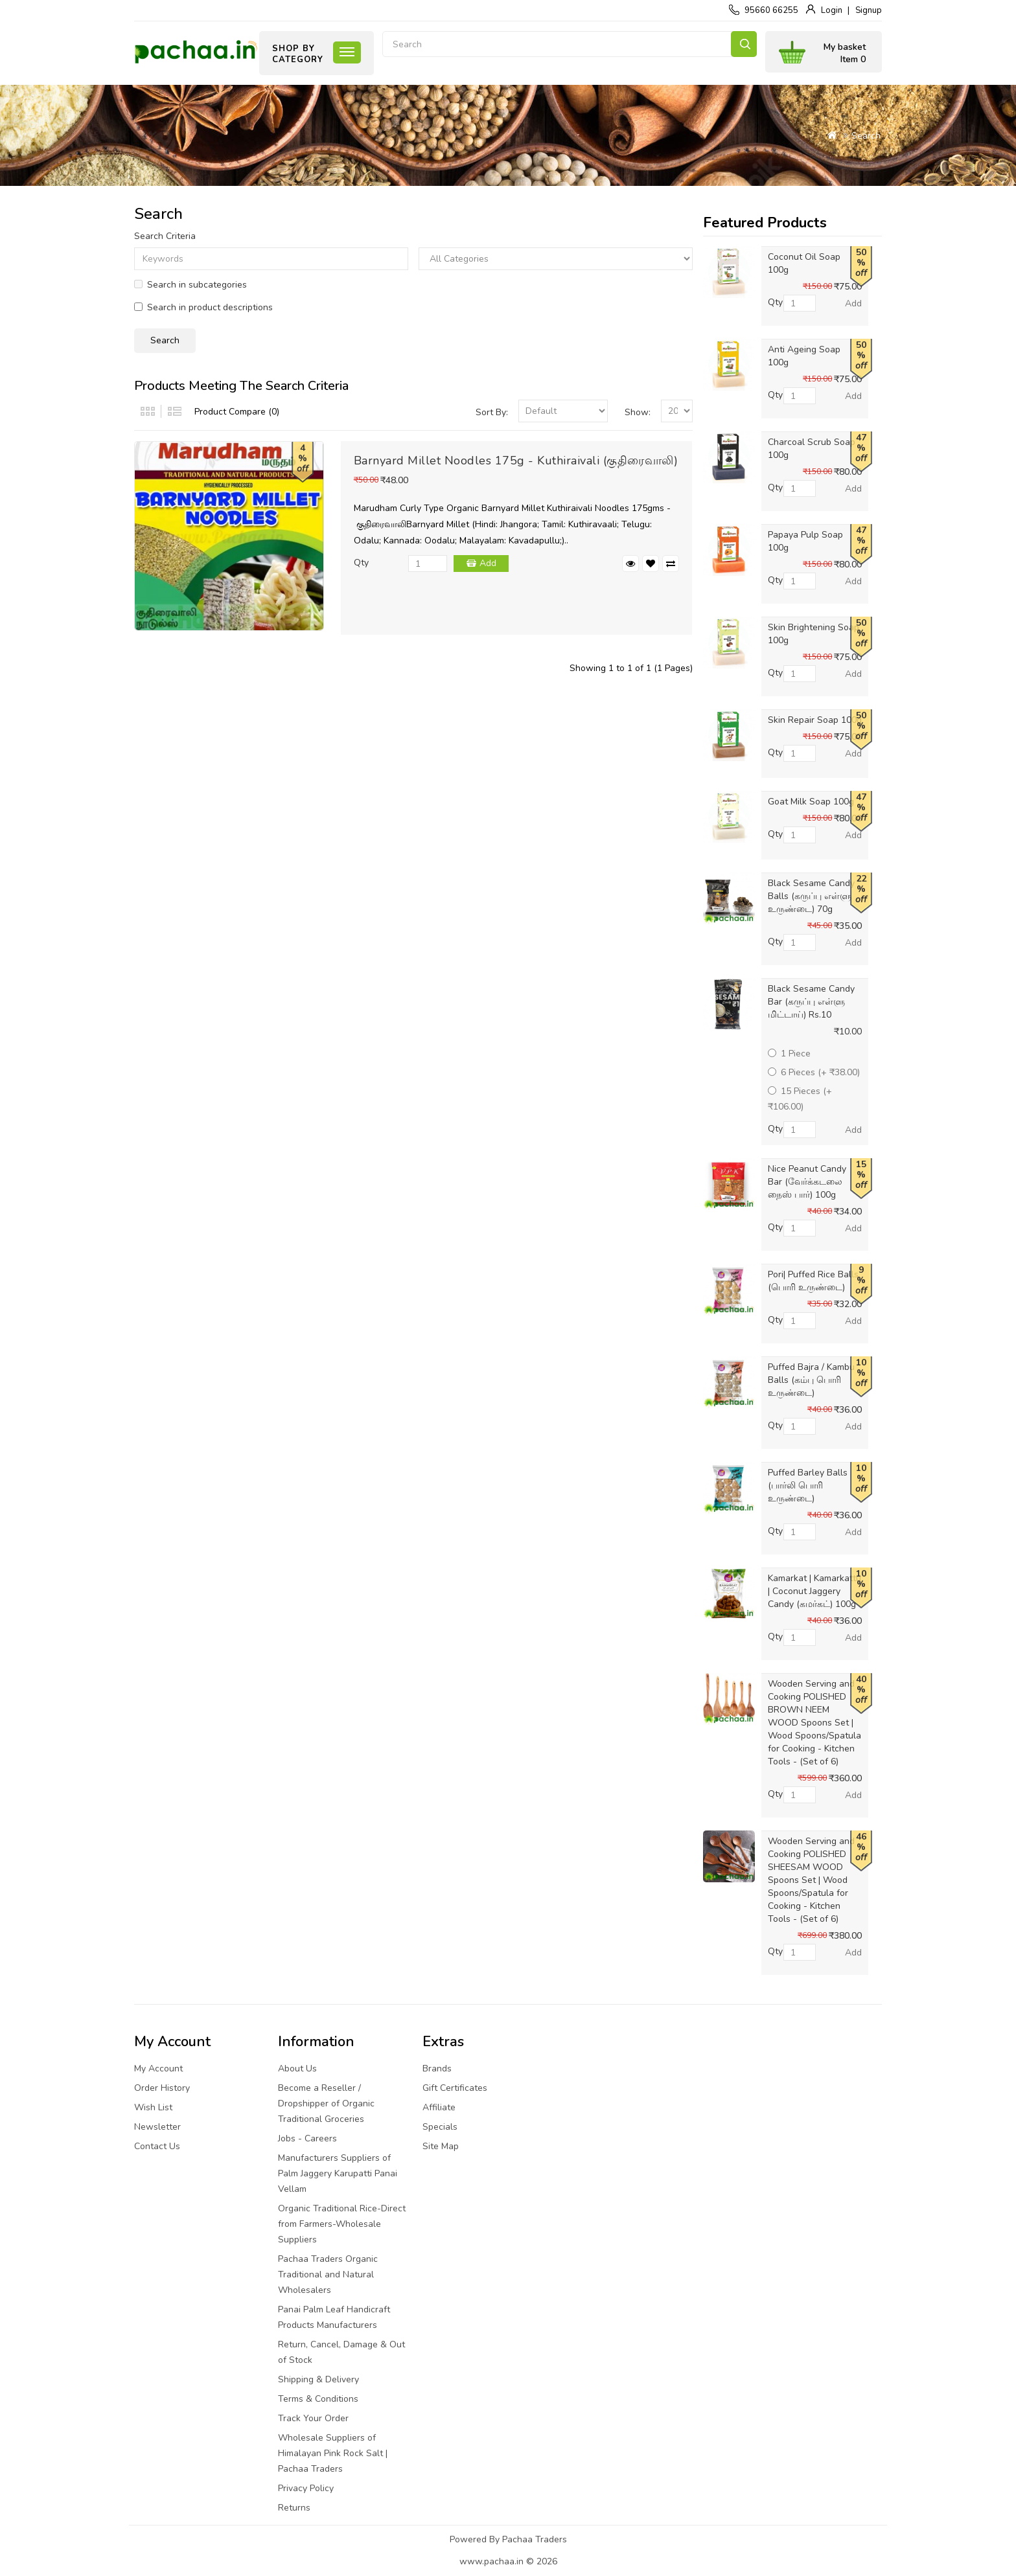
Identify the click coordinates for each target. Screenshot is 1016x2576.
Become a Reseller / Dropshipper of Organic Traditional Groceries (326, 2103)
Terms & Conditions (318, 2399)
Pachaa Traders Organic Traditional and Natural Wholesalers (328, 2274)
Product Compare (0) (236, 411)
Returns (294, 2508)
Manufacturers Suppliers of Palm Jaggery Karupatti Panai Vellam (337, 2173)
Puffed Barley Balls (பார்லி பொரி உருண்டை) (808, 1485)
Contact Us (157, 2146)
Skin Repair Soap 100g (815, 720)
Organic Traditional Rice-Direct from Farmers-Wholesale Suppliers (342, 2224)
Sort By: (492, 412)
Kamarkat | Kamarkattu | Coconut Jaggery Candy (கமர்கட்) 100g (814, 1591)
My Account (158, 2068)
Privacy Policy (306, 2488)
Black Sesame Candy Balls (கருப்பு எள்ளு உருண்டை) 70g (811, 896)
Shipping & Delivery (318, 2379)
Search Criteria (165, 236)
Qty (361, 562)
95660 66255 (771, 10)
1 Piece (789, 1053)
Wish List (153, 2107)
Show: (638, 412)
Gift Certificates (454, 2088)
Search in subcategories (190, 285)
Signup (868, 10)
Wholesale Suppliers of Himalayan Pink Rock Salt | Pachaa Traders (332, 2453)
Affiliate (439, 2107)
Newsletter (157, 2127)
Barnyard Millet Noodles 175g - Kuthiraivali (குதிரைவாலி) (516, 460)
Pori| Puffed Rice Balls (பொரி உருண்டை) (813, 1281)
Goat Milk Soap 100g (811, 801)
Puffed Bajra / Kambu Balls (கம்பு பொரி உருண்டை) (811, 1380)
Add (487, 563)
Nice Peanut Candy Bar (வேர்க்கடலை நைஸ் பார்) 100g (807, 1182)
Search (744, 44)
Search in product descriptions (203, 307)
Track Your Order (313, 2418)
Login (831, 10)
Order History (162, 2088)
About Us (297, 2068)
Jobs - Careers (307, 2138)
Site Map (440, 2146)
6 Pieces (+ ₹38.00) (814, 1072)
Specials (439, 2127)
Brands (437, 2068)
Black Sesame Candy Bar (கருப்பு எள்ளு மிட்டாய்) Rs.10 (811, 1002)
